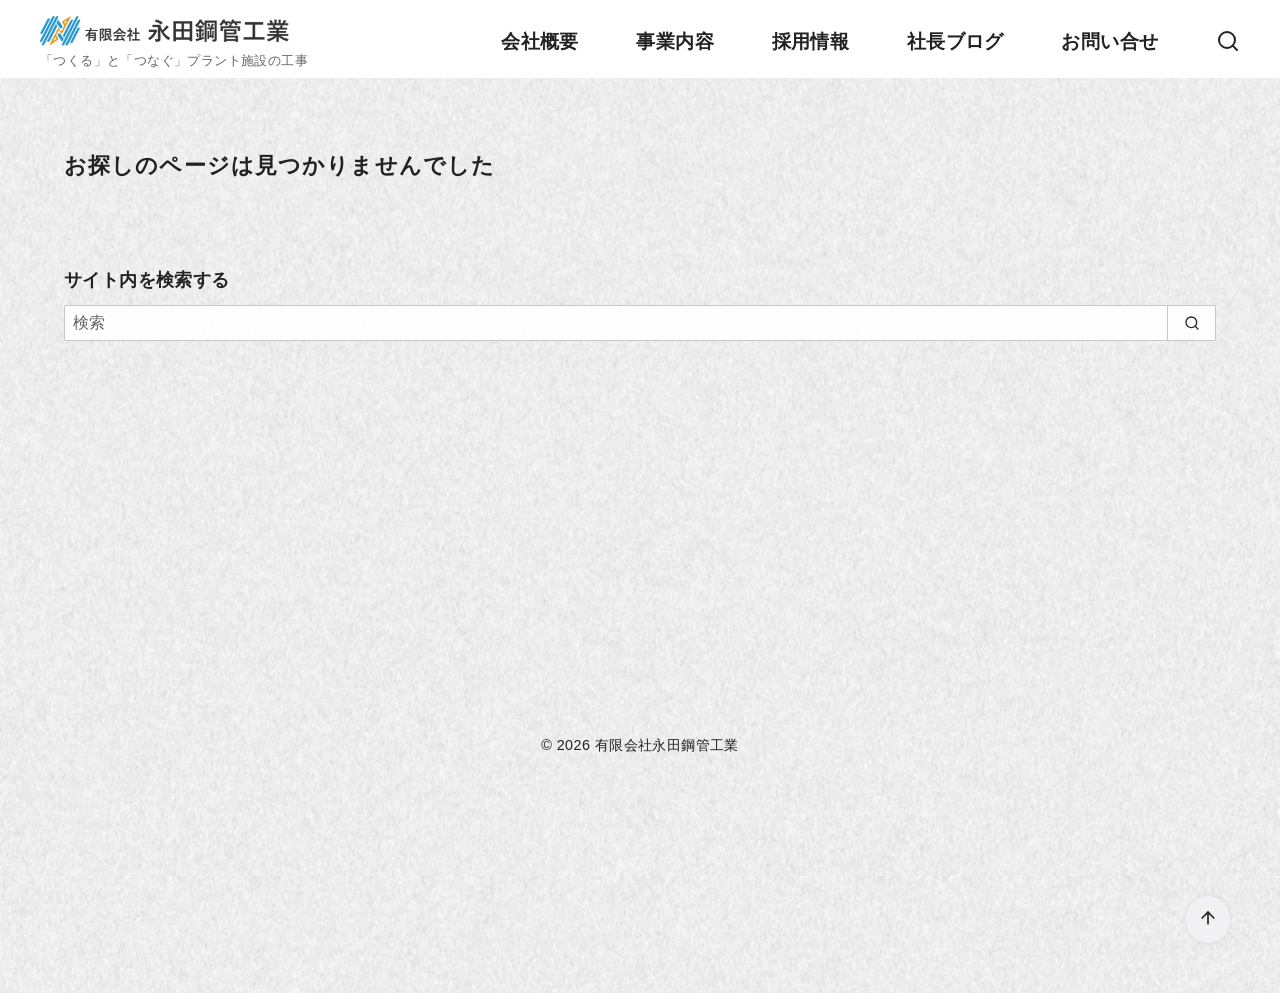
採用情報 (811, 41)
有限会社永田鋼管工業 (667, 745)
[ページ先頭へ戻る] (1208, 919)
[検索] (1228, 43)
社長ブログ (955, 41)
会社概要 (540, 41)
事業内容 (675, 41)
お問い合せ (1109, 41)
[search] (1191, 323)
